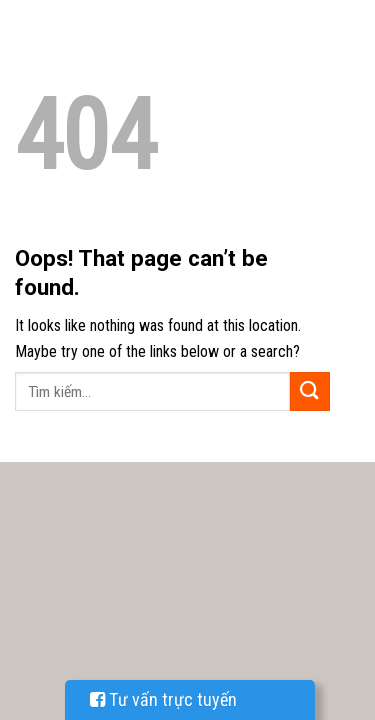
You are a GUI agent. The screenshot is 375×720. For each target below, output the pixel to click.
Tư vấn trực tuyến (163, 699)
